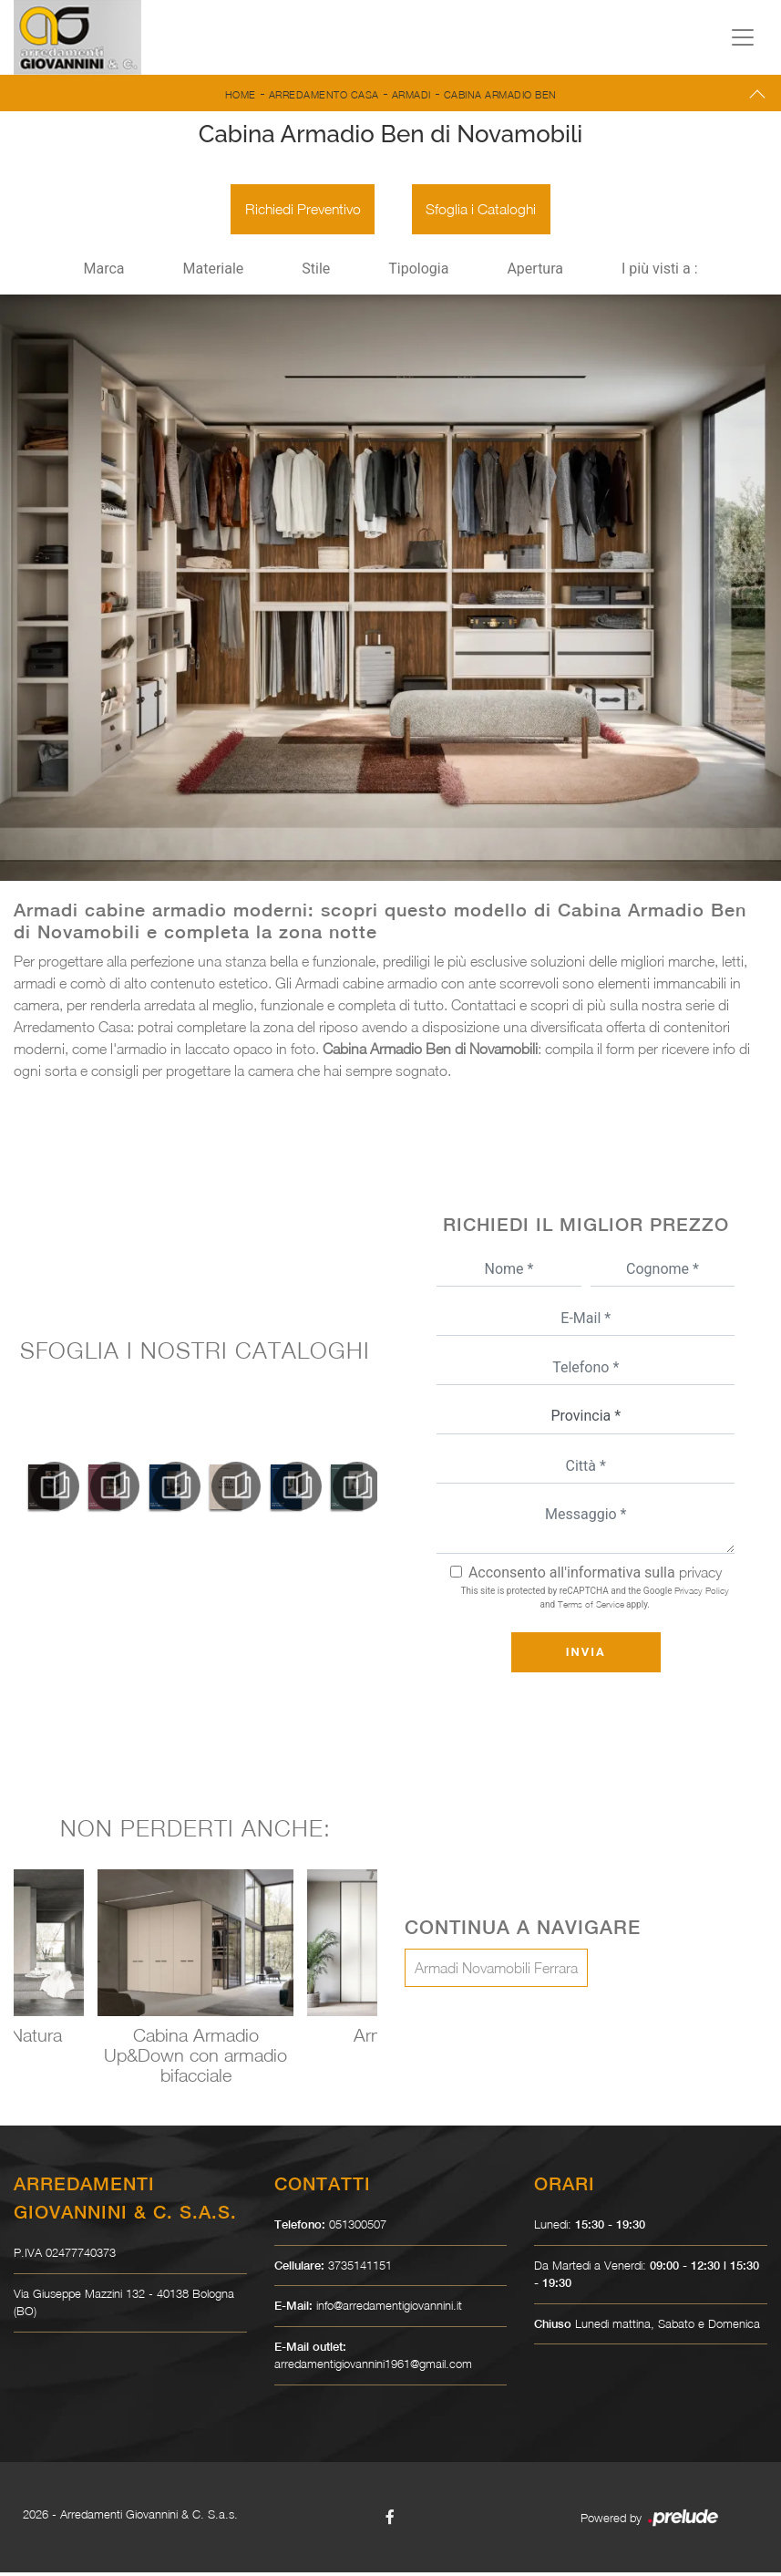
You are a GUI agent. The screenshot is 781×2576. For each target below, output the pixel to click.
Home (240, 94)
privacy (700, 1575)
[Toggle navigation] (742, 37)
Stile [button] (316, 273)
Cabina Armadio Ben (500, 94)
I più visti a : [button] (660, 273)
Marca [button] (103, 273)
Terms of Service (591, 1607)
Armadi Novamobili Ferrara (496, 1971)
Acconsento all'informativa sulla (595, 1576)
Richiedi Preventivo (300, 211)
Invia (586, 1655)
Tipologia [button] (418, 273)
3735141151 (360, 2268)
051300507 (357, 2227)
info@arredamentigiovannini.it (389, 2309)
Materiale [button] (212, 273)
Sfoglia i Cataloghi (484, 211)
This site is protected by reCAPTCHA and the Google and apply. (595, 1600)
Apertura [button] (535, 273)
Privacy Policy (701, 1593)
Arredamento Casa (324, 94)
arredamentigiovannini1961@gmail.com (373, 2367)
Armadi (411, 94)
